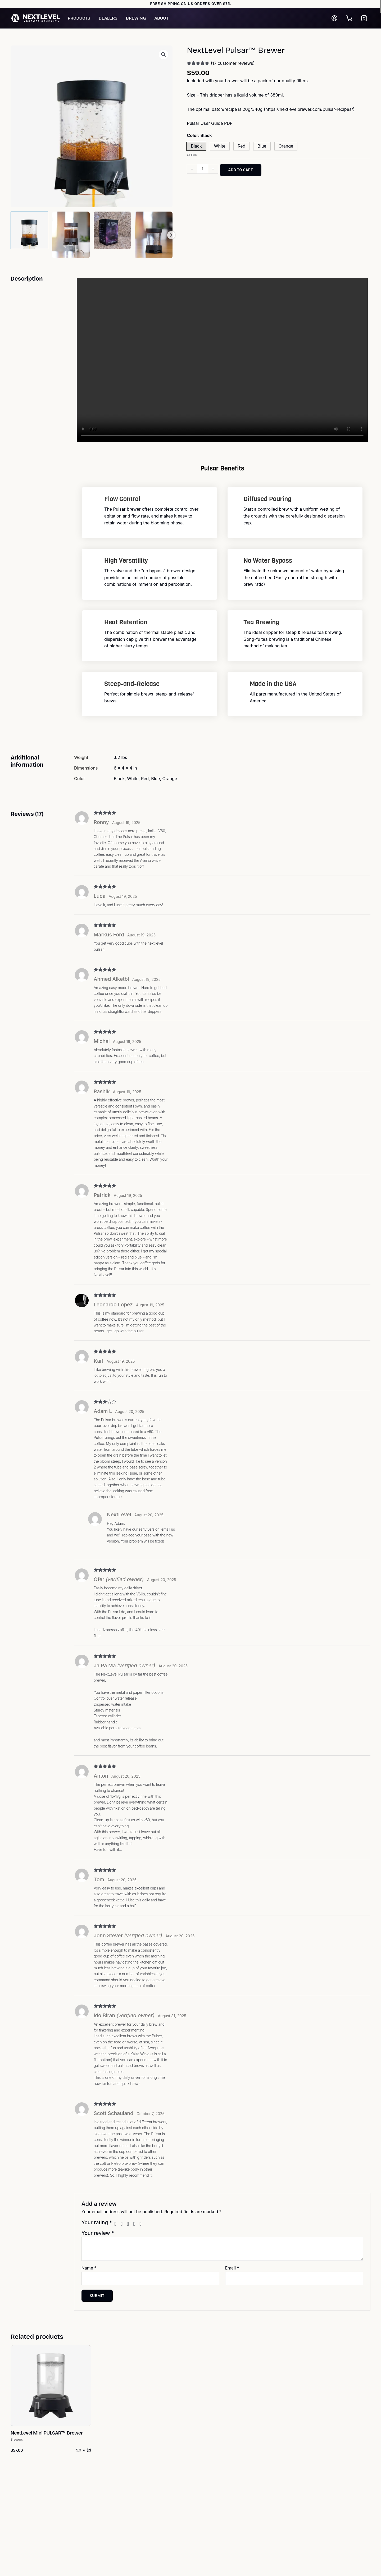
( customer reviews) (233, 63)
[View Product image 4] (154, 235)
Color (199, 135)
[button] (163, 54)
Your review (97, 2233)
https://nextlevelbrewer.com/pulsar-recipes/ (309, 109)
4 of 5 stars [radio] (135, 2223)
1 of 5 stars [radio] (117, 2223)
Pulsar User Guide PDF (209, 123)
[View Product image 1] (29, 230)
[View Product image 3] (112, 230)
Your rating (96, 2222)
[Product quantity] (202, 169)
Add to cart (240, 170)
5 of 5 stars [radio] (142, 2223)
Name (89, 2268)
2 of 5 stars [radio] (123, 2223)
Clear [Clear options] (192, 155)
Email (232, 2268)
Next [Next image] (171, 235)
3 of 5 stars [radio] (129, 2223)
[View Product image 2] (71, 235)
